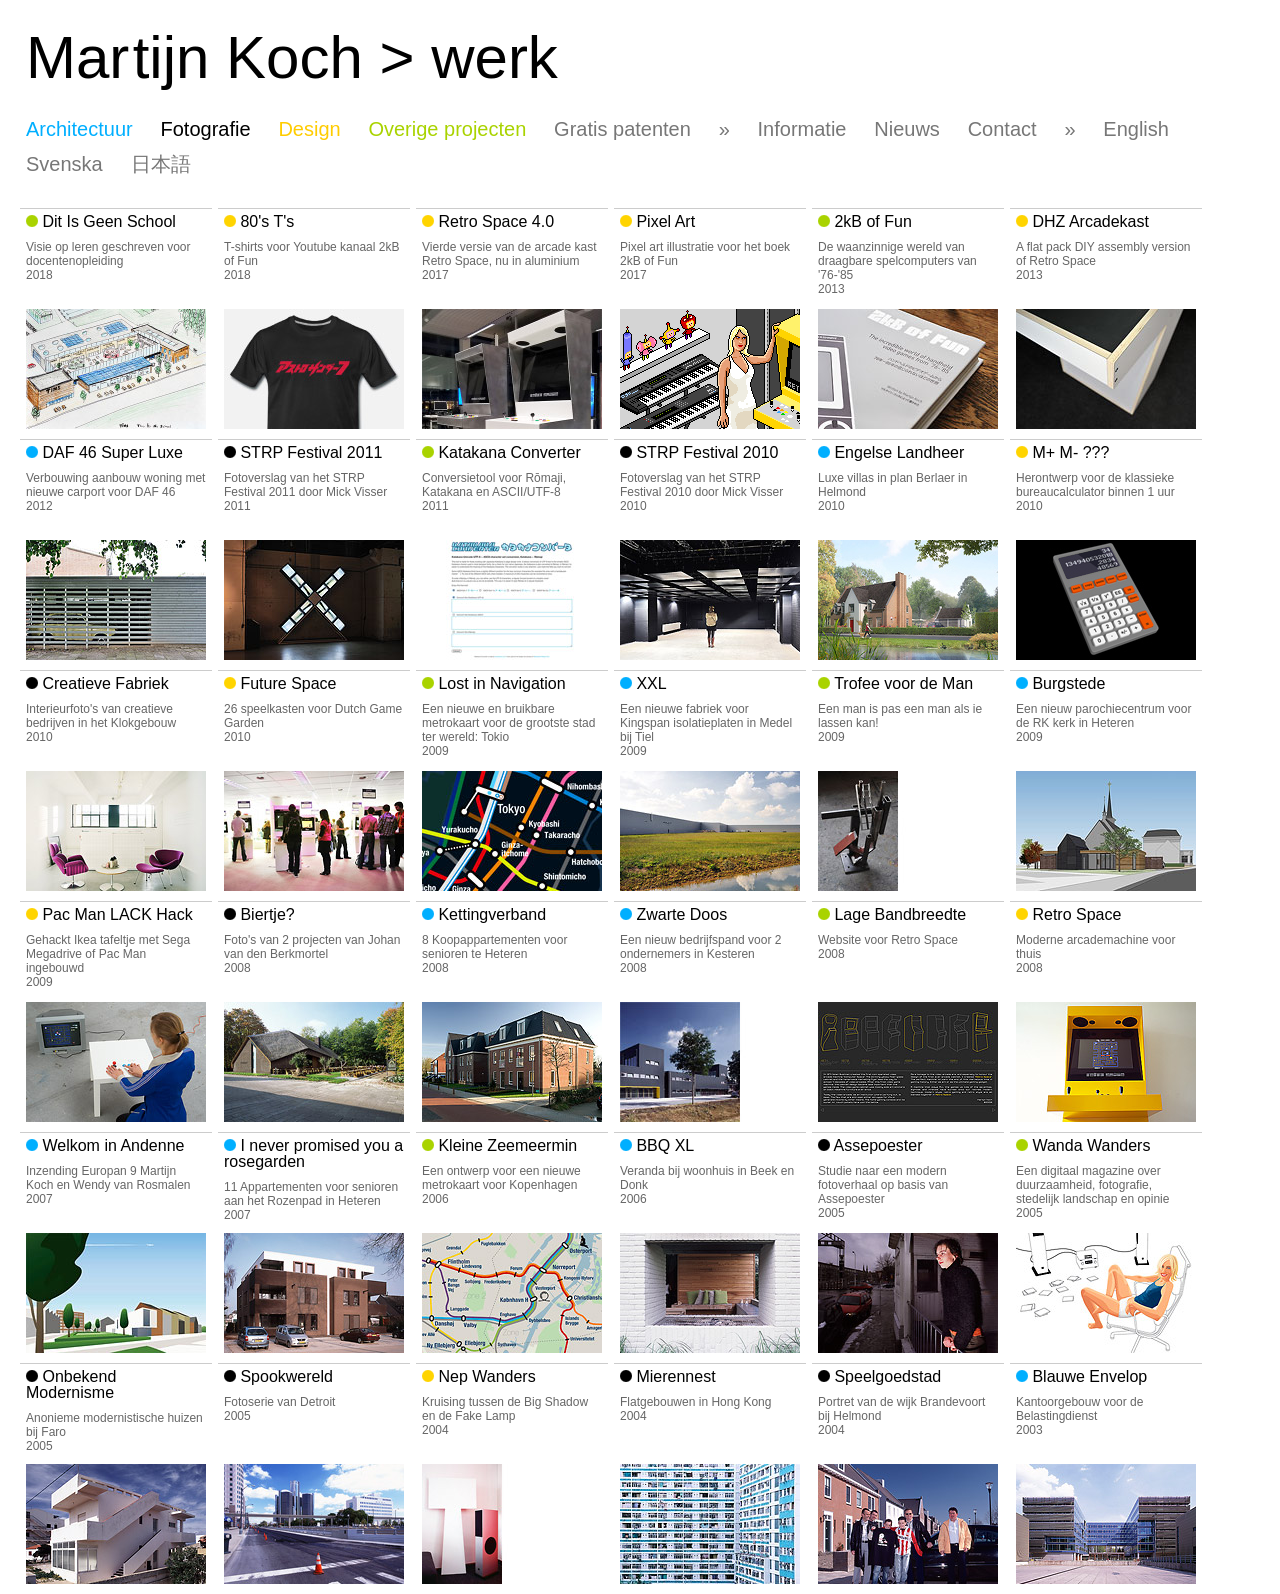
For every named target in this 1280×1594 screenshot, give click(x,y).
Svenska (64, 164)
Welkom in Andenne (111, 1145)
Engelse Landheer (897, 452)
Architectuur (79, 129)
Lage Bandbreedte (898, 914)
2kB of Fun (871, 221)
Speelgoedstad (885, 1376)
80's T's (265, 221)
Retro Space (1074, 914)
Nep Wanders (485, 1376)
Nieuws (907, 129)
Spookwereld (284, 1376)
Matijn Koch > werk (292, 57)
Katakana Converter (507, 452)
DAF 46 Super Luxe (110, 452)
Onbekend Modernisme (71, 1384)
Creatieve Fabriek (103, 683)
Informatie (802, 129)
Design (309, 129)
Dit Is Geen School (107, 221)
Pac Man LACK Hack (115, 914)
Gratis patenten (622, 129)
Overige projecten (447, 129)
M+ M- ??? (1068, 452)
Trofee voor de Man (901, 683)
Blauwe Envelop (1087, 1376)
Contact (1002, 129)
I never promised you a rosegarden (313, 1153)
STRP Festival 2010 (705, 452)
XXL (649, 683)
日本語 (161, 164)
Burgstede (1066, 683)
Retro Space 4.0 (494, 221)
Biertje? (265, 914)
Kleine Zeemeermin (505, 1145)
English (1136, 129)
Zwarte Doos (679, 914)
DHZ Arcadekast (1088, 221)
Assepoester (876, 1145)
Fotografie (206, 129)
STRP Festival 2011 (309, 452)
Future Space (286, 683)
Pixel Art (663, 221)
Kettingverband (490, 914)
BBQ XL (663, 1145)
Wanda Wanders (1089, 1145)
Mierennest (674, 1376)
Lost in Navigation (500, 683)
